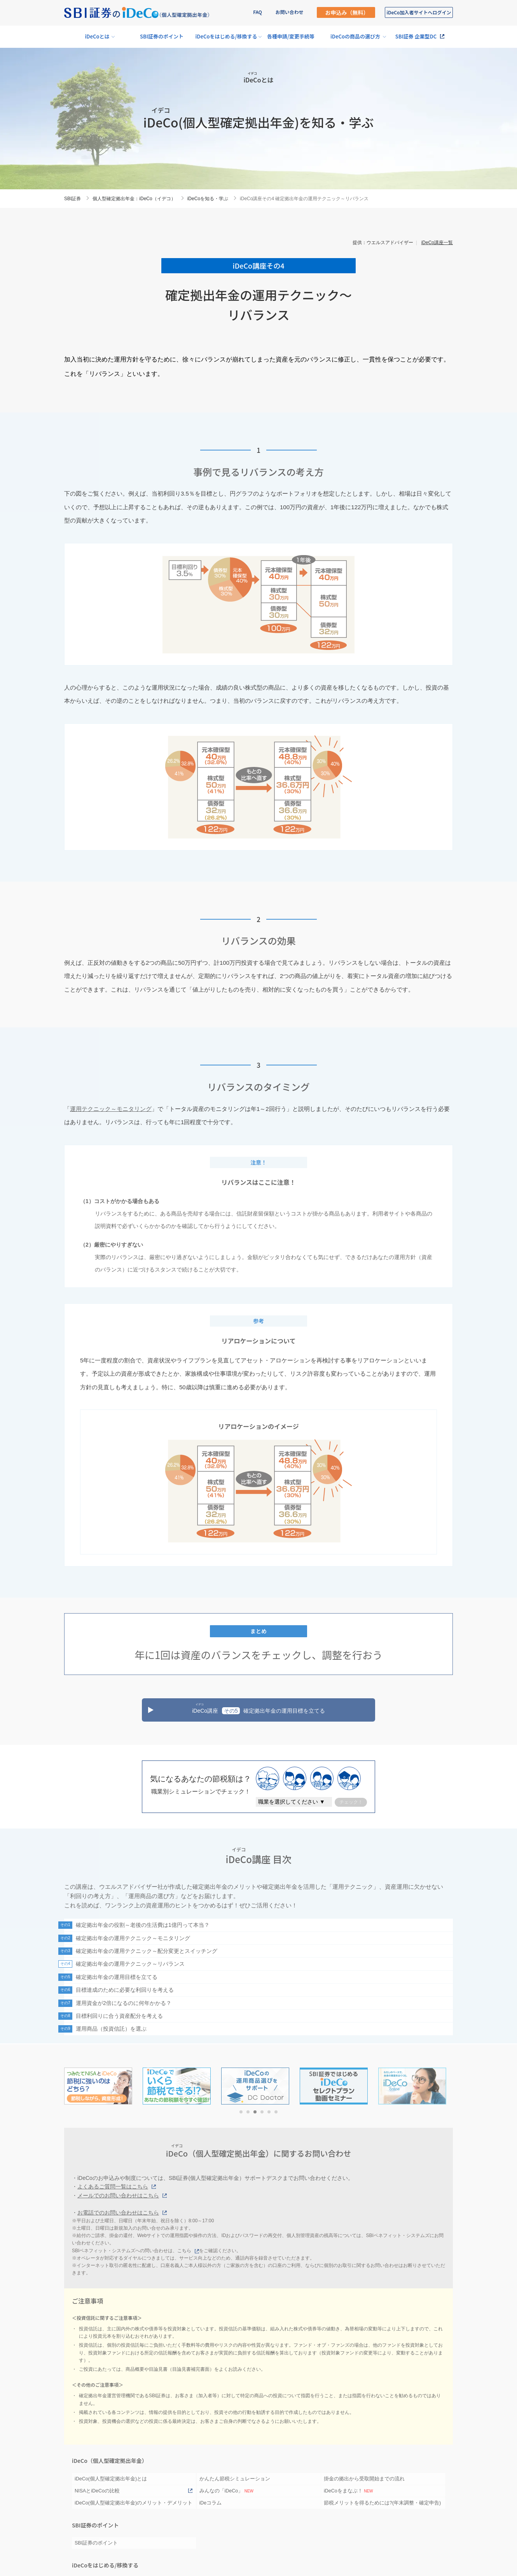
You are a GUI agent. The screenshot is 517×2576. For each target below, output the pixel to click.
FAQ (257, 12)
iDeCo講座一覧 (437, 242)
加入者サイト (418, 12)
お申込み (347, 12)
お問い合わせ (289, 12)
